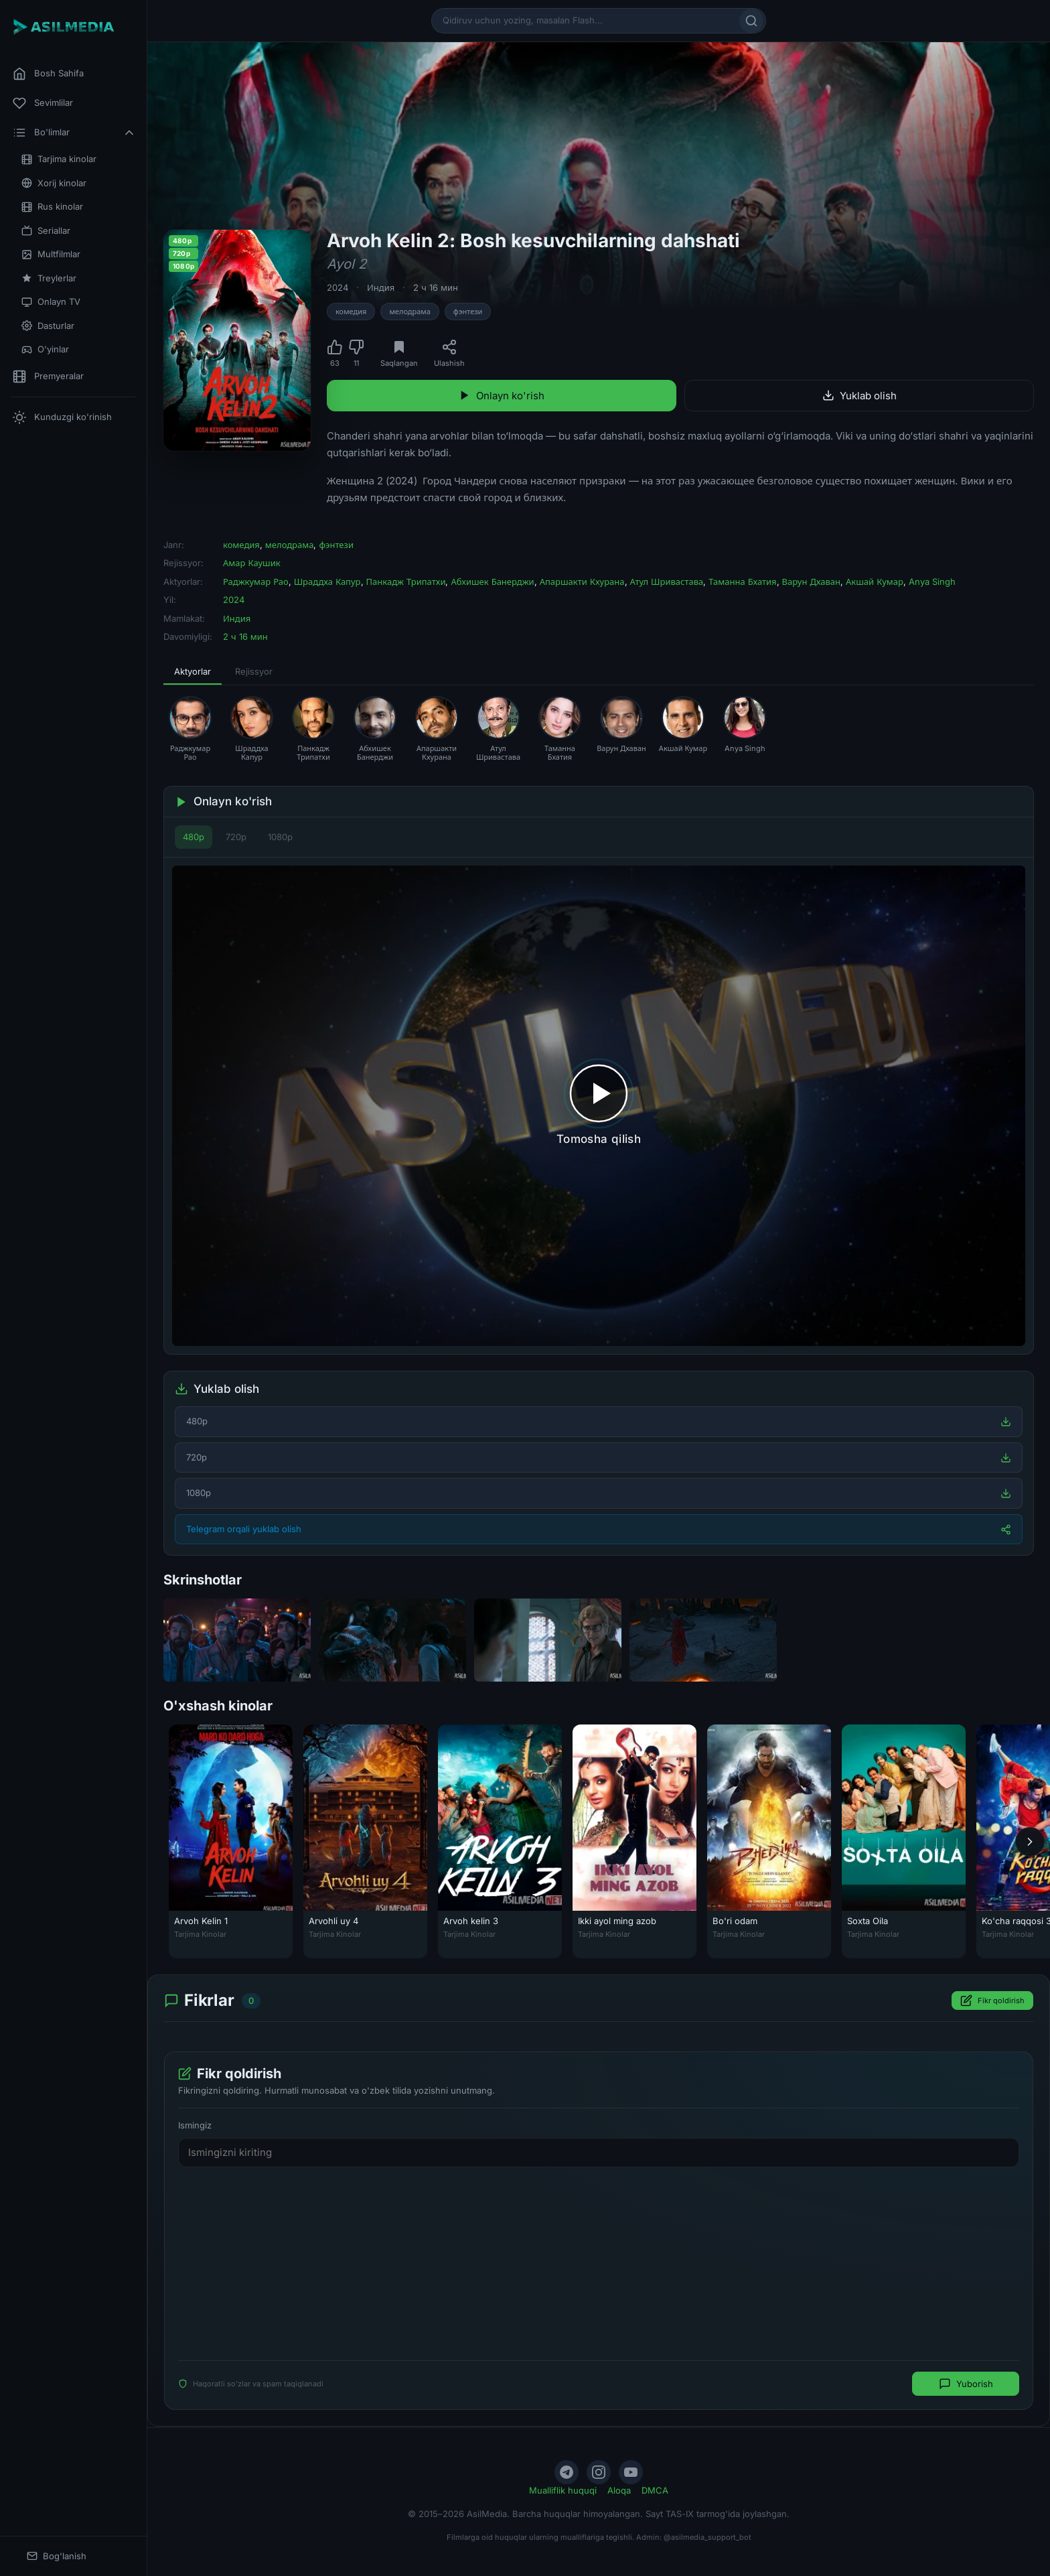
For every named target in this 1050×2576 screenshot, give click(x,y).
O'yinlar (45, 349)
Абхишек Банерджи (492, 581)
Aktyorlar (192, 671)
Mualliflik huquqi (563, 2490)
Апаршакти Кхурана (582, 581)
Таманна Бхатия (742, 581)
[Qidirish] (751, 21)
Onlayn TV (50, 302)
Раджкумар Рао (256, 581)
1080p (280, 836)
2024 (337, 287)
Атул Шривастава (667, 581)
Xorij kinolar (53, 183)
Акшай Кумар (874, 581)
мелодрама (409, 311)
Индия (380, 287)
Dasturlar (47, 326)
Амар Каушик (252, 562)
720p (236, 836)
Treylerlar (48, 278)
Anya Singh (932, 581)
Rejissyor (254, 671)
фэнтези (468, 311)
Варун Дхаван (811, 581)
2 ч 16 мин (435, 287)
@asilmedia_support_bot (707, 2537)
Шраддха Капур (327, 581)
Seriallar (45, 230)
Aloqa (619, 2490)
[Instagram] (599, 2472)
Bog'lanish (56, 2556)
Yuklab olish (859, 395)
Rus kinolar (52, 206)
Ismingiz (195, 2125)
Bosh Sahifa (48, 73)
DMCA (655, 2490)
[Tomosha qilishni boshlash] (598, 1106)
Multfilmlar (50, 254)
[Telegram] (566, 2472)
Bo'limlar (74, 132)
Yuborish (966, 2384)
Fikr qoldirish (992, 2001)
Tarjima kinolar (58, 159)
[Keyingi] (1030, 1841)
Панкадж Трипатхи (406, 581)
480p (193, 836)
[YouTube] (631, 2472)
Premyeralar (48, 376)
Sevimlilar (43, 103)
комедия (350, 311)
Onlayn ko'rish (501, 395)
